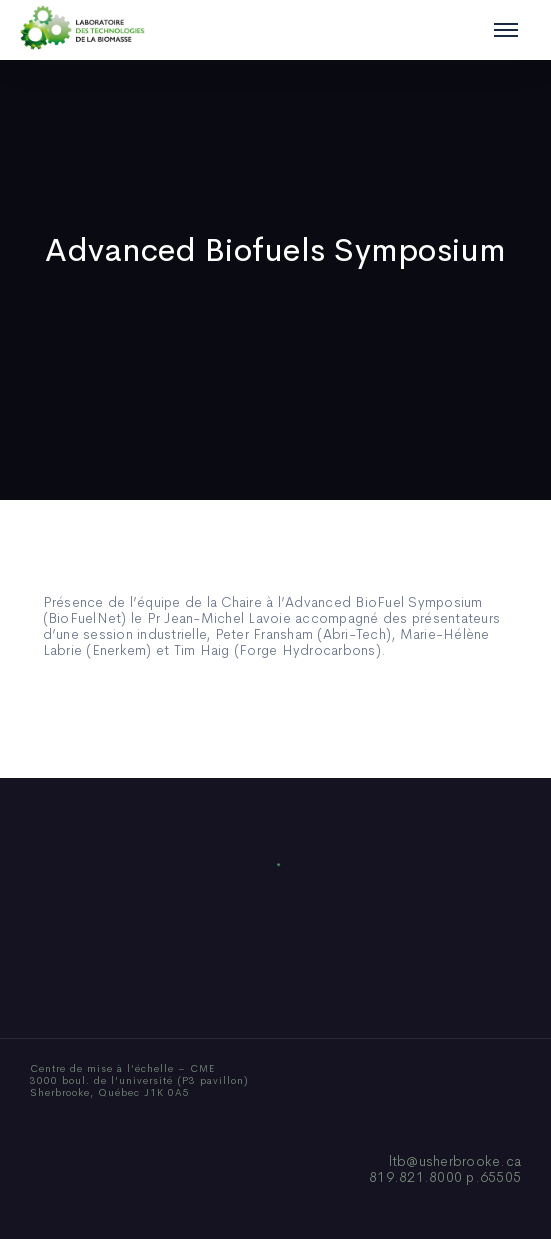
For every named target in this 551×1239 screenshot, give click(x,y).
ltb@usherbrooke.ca (455, 1161)
